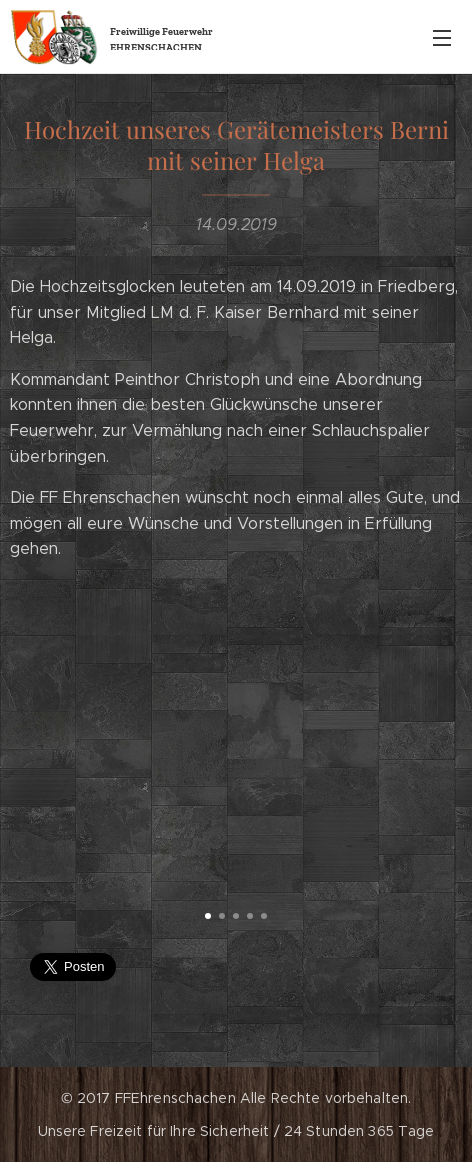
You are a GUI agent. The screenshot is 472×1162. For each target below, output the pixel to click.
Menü (442, 38)
